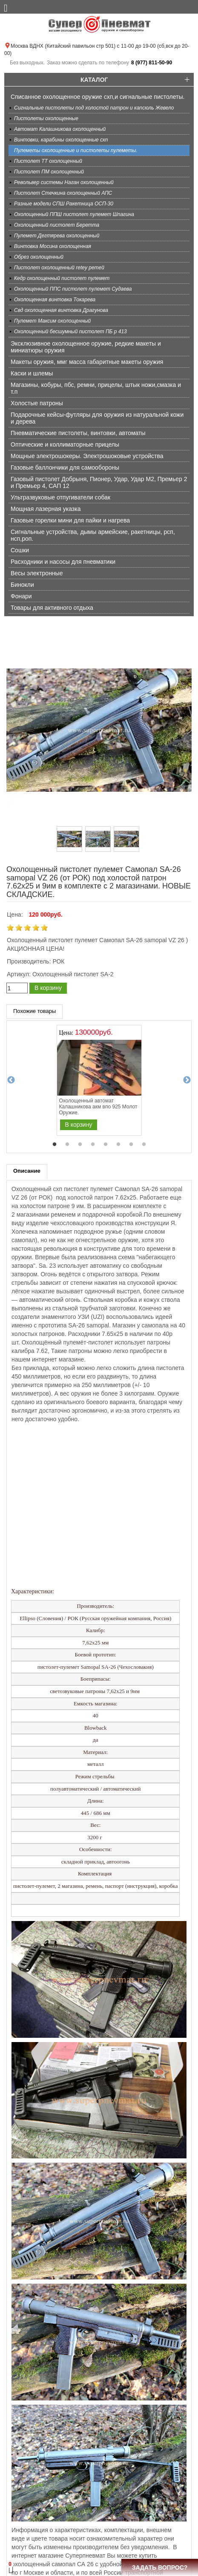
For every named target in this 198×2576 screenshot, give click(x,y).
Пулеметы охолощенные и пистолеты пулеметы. (76, 150)
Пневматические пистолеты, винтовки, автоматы (78, 433)
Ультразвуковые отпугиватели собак (60, 497)
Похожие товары (34, 1011)
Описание (26, 1171)
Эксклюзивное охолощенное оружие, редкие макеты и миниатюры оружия (86, 347)
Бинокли (22, 584)
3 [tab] (80, 1144)
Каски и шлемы (32, 373)
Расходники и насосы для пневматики (63, 561)
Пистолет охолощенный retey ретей (59, 268)
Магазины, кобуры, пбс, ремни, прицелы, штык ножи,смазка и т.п (96, 388)
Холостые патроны (37, 403)
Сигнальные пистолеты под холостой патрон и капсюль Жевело (94, 108)
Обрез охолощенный (38, 257)
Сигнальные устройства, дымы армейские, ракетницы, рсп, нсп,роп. (93, 535)
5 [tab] (105, 1144)
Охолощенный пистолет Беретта (56, 225)
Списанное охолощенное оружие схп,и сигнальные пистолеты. (97, 96)
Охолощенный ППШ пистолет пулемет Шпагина (74, 214)
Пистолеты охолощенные (46, 118)
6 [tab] (118, 1144)
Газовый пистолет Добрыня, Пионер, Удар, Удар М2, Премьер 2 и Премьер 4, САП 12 (99, 482)
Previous (11, 1080)
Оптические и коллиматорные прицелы (65, 444)
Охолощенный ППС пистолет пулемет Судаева (73, 289)
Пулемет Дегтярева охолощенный (56, 236)
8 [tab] (144, 1144)
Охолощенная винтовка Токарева (54, 300)
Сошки (20, 550)
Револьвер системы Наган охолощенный (64, 182)
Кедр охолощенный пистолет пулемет (61, 278)
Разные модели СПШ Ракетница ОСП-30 (63, 204)
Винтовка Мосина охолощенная (52, 246)
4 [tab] (93, 1144)
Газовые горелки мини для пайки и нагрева (70, 520)
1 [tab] (54, 1144)
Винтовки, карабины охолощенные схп (61, 140)
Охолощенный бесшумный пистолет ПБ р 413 (70, 332)
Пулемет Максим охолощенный (52, 321)
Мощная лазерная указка (45, 508)
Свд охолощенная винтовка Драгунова (61, 310)
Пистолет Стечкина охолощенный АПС (63, 193)
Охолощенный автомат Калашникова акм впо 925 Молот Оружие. (98, 1107)
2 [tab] (67, 1144)
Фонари (21, 596)
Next (187, 1080)
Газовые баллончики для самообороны (65, 467)
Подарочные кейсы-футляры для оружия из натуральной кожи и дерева (97, 418)
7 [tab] (131, 1144)
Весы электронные (37, 573)
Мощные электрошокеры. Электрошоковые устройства (87, 456)
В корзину (48, 987)
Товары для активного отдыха (52, 607)
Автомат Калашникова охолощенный (60, 129)
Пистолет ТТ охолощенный (48, 161)
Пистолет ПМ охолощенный (49, 172)
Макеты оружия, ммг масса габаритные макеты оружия (87, 361)
